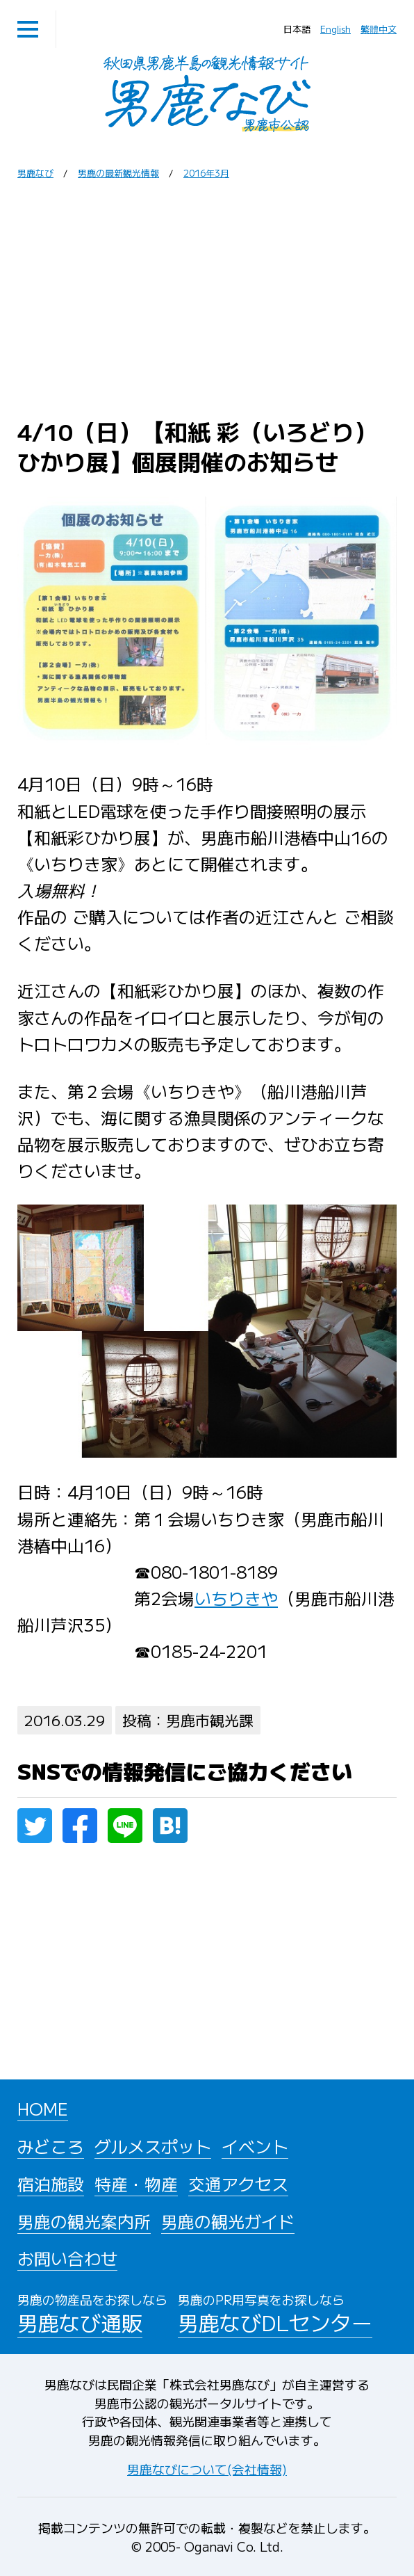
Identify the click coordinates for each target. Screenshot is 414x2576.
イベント (255, 2146)
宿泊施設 (50, 2183)
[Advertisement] (207, 298)
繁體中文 (379, 28)
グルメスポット (152, 2146)
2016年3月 (206, 172)
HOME (42, 2108)
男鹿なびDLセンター (275, 2312)
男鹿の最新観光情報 (118, 172)
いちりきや (236, 1598)
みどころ (50, 2146)
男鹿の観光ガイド (228, 2221)
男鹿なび (35, 172)
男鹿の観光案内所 (84, 2221)
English (335, 28)
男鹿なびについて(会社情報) (207, 2469)
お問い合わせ (67, 2258)
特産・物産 (136, 2183)
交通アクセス (238, 2183)
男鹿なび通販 (92, 2312)
